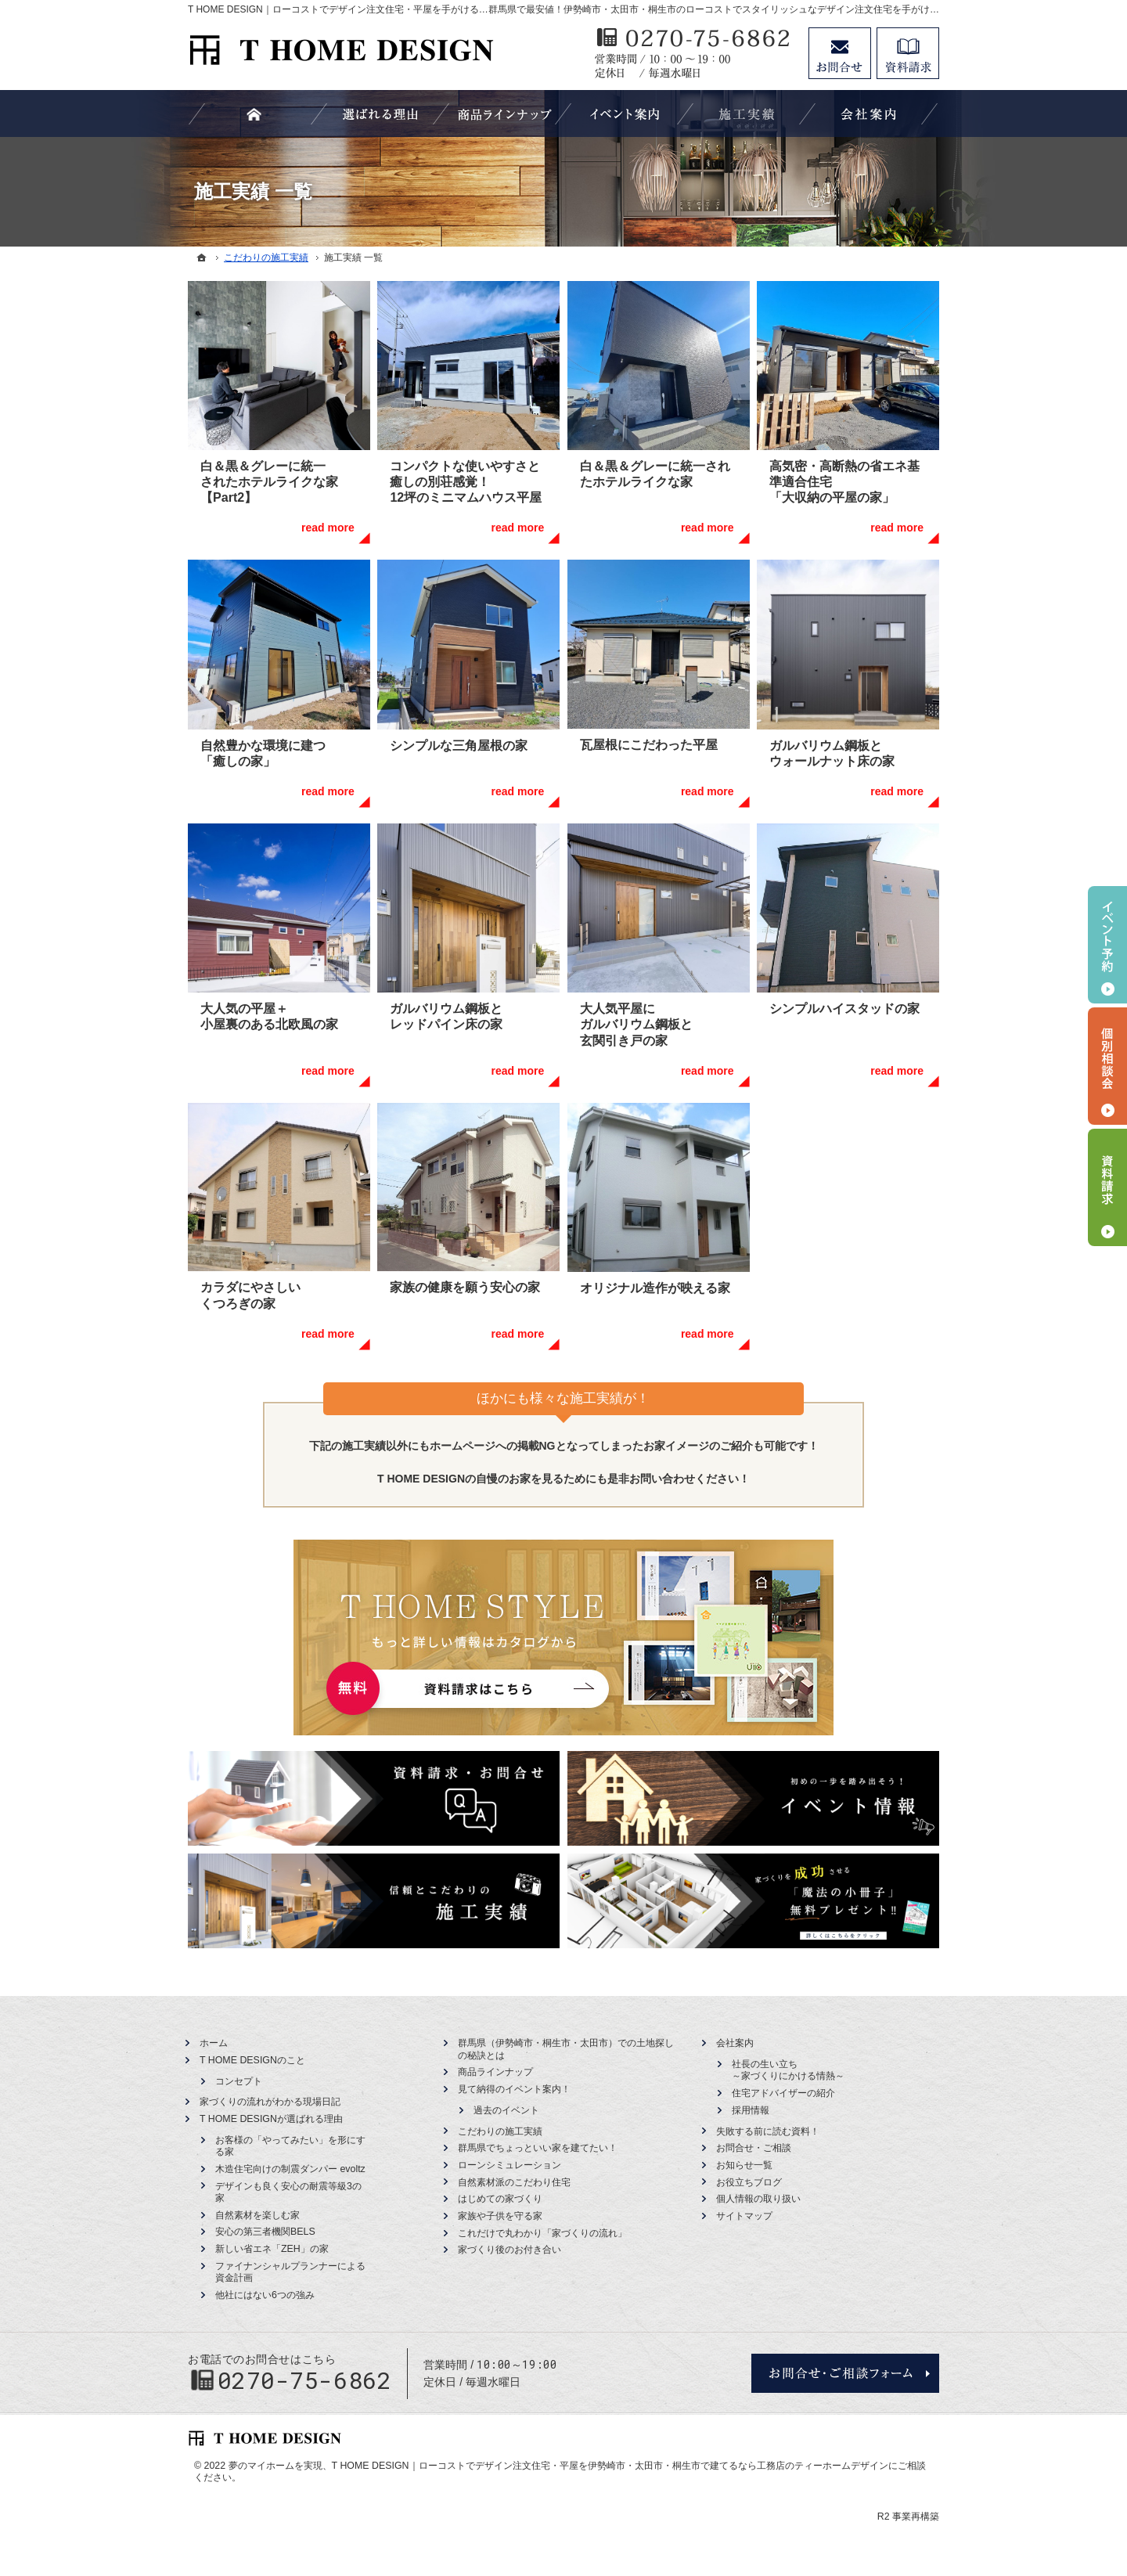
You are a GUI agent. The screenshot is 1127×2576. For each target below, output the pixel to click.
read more (328, 527)
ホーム (214, 2042)
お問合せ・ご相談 (753, 2147)
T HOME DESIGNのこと (252, 2060)
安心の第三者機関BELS (265, 2231)
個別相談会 (1107, 1066)
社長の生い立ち (788, 2071)
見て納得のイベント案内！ (514, 2089)
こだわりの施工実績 (500, 2131)
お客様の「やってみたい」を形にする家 (290, 2146)
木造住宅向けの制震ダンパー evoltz (290, 2168)
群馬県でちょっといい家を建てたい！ (538, 2147)
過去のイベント (506, 2110)
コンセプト (238, 2081)
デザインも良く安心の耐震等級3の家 (288, 2192)
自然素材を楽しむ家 (257, 2215)
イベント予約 (1107, 944)
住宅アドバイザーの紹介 (783, 2093)
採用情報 (750, 2110)
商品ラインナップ (495, 2071)
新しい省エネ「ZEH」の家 (272, 2248)
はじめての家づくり (500, 2198)
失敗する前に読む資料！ (767, 2131)
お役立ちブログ (749, 2182)
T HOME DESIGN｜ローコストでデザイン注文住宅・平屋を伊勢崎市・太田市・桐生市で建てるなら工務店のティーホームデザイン (610, 2465)
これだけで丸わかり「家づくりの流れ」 (542, 2233)
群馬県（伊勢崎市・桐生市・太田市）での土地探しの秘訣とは (566, 2049)
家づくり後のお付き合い (509, 2249)
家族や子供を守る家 (500, 2215)
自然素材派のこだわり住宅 (514, 2182)
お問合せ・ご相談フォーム (845, 2373)
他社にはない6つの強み (265, 2295)
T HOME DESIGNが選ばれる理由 (271, 2118)
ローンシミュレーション (509, 2165)
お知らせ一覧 (744, 2165)
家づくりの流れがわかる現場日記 (270, 2101)
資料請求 (908, 53)
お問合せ (839, 53)
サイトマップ (744, 2215)
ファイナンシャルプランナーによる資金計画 (290, 2272)
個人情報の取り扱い (758, 2198)
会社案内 (735, 2042)
